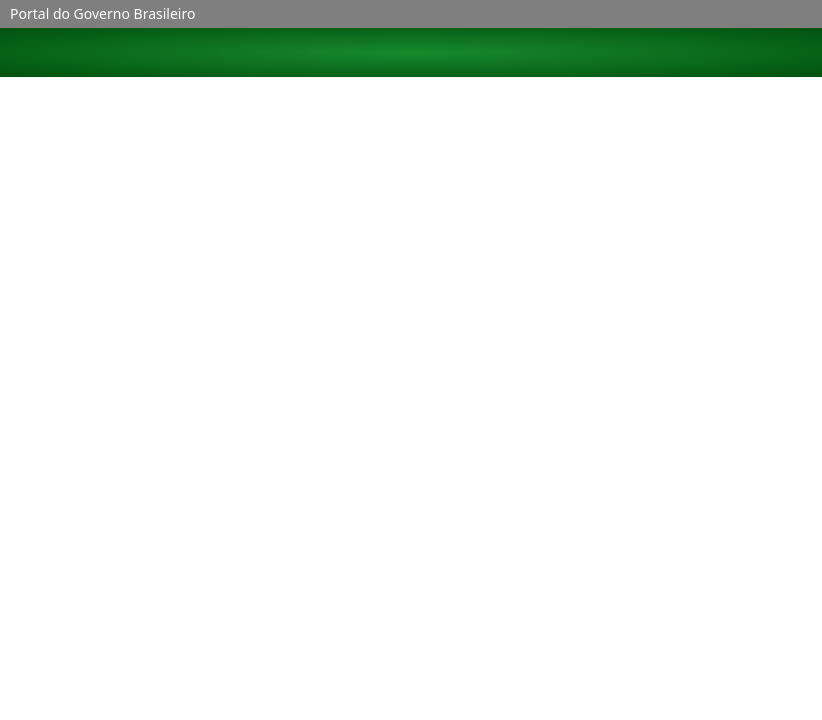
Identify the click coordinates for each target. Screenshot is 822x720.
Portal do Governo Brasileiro (102, 13)
